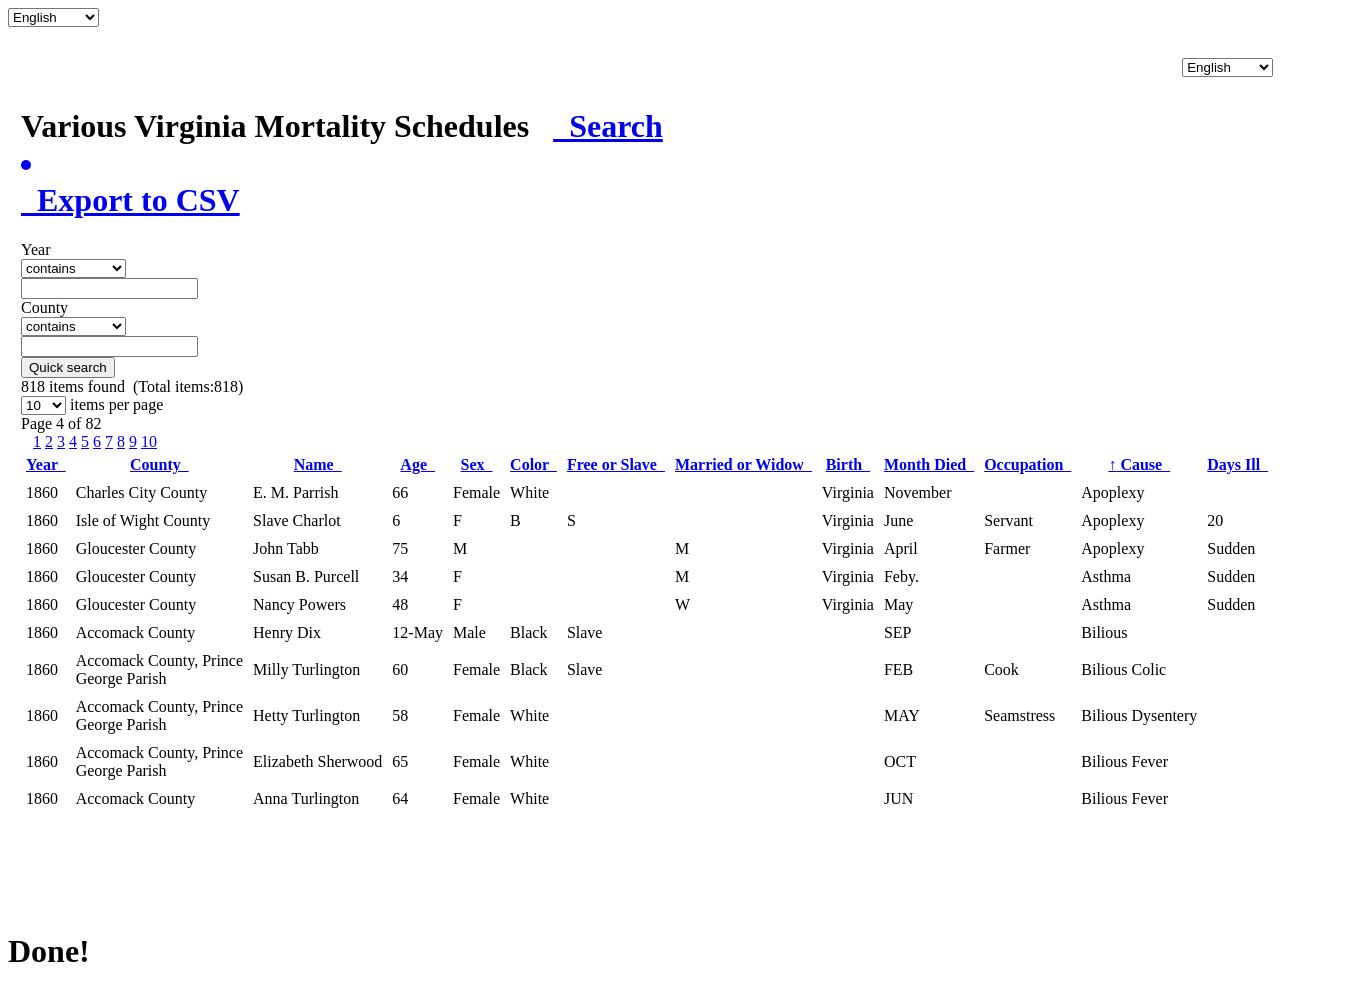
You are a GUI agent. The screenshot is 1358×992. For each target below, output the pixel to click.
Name (318, 464)
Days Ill (1237, 464)
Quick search (68, 367)
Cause (1139, 464)
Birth (848, 464)
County (159, 464)
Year (46, 464)
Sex (477, 464)
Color (533, 464)
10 (149, 441)
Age (417, 464)
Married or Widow (743, 464)
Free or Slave (616, 464)
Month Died (929, 464)
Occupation (1027, 464)
